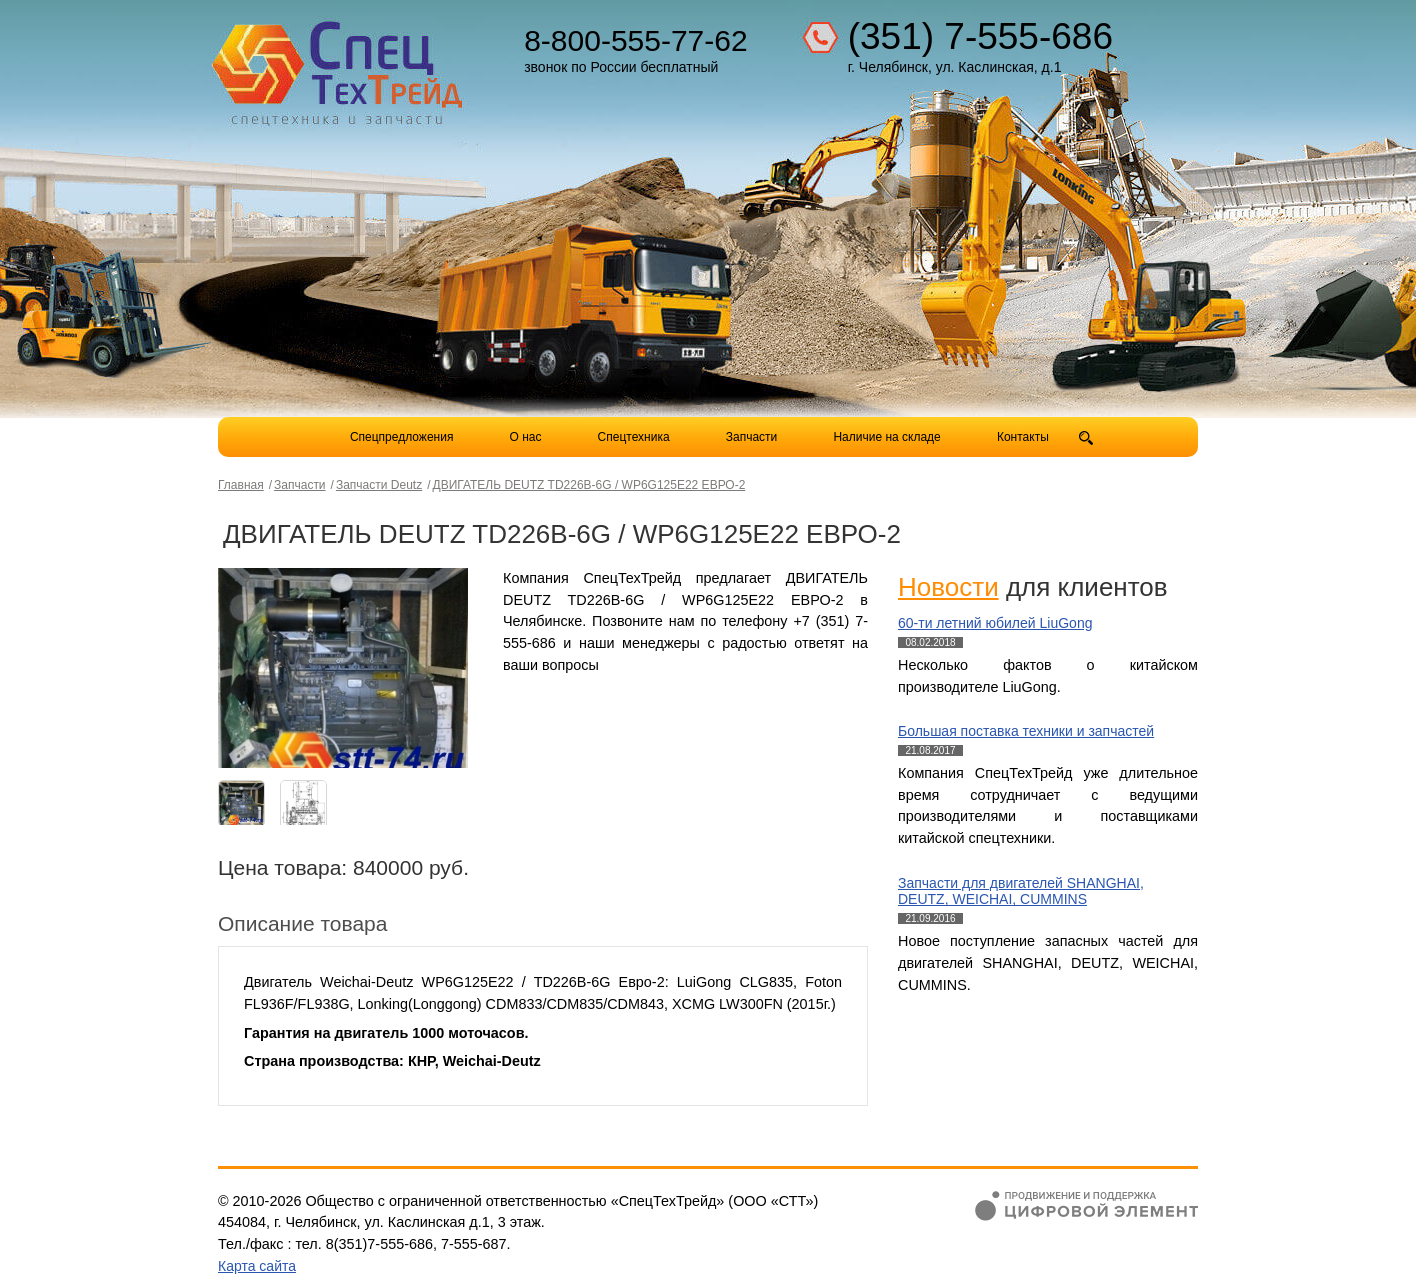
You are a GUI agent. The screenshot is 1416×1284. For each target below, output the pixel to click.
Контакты (1023, 437)
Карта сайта (257, 1266)
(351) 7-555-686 (980, 36)
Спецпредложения (402, 437)
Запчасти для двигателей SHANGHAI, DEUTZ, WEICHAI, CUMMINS (1021, 891)
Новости (948, 587)
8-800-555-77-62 (636, 40)
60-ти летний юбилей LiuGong (995, 623)
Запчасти (753, 437)
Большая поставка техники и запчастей (1026, 731)
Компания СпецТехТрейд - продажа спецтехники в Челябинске (340, 66)
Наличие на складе (886, 437)
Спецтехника (634, 437)
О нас (526, 437)
